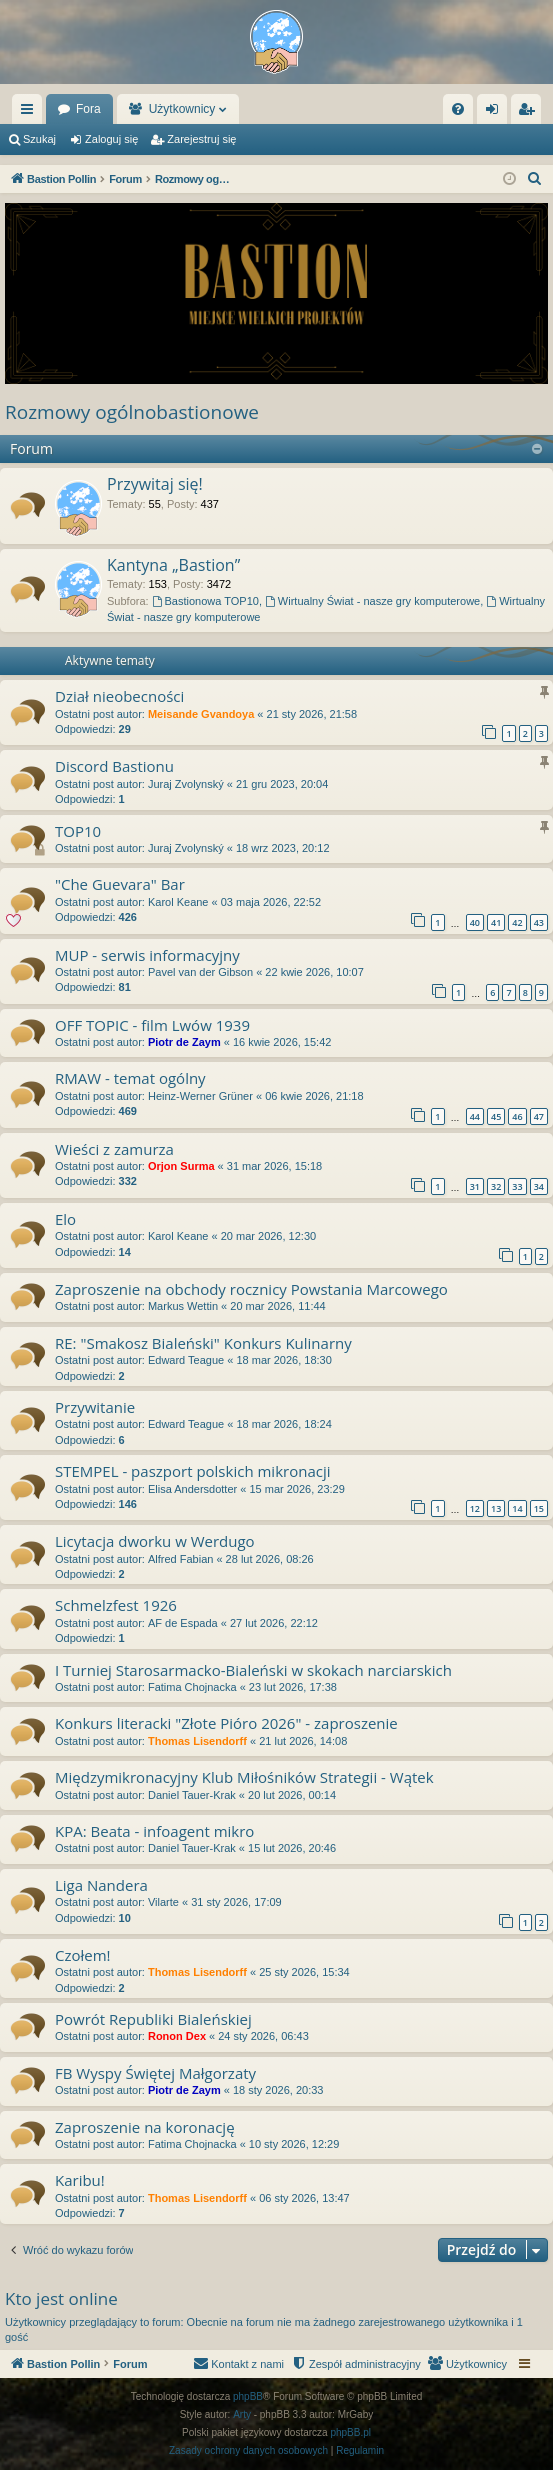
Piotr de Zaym (184, 1042)
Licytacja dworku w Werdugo (155, 1541)
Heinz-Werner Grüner (200, 1096)
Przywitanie (95, 1407)
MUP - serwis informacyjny (147, 955)
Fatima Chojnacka (192, 1687)
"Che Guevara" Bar (120, 884)
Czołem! (83, 1955)
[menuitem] (458, 109)
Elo (65, 1219)
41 (496, 922)
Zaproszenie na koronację (145, 2127)
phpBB (248, 2396)
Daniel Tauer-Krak (192, 1795)
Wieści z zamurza (114, 1149)
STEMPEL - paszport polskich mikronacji (192, 1471)
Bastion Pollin (94, 109)
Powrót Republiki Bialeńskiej (153, 2019)
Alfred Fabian (180, 1559)
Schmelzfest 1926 (116, 1605)
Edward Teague (186, 1360)
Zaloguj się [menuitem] (496, 113)
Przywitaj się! (155, 484)
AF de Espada (183, 1623)
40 (475, 922)
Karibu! (80, 2180)
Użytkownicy (282, 109)
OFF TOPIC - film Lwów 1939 (152, 1025)
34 (539, 1186)
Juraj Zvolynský (186, 784)
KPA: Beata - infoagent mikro (154, 1831)
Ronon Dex (177, 2036)
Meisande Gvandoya (201, 714)
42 (517, 922)
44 (475, 1116)
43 (539, 922)
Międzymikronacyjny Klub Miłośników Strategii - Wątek (244, 1777)
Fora (189, 109)
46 (517, 1116)
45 (496, 1116)
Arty (242, 2414)
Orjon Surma (181, 1166)
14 (517, 1508)
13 (496, 1508)
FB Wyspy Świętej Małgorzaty (155, 2073)
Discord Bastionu (114, 766)
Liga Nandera (101, 1885)
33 (517, 1186)
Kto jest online (61, 2298)
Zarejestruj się (201, 139)
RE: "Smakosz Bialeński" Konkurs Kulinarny (203, 1343)
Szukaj (39, 139)
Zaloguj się (111, 139)
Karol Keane (178, 902)
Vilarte (163, 1902)
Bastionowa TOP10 (205, 601)
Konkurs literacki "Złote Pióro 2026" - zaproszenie (226, 1723)
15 (539, 1508)
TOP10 (78, 831)
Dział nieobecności (119, 696)
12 (475, 1508)
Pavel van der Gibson (200, 972)
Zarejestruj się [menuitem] (530, 113)
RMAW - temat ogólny (130, 1078)
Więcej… (31, 113)
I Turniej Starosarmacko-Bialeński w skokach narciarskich (253, 1670)
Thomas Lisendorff (197, 1741)
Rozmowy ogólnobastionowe (132, 412)
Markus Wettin (183, 1306)
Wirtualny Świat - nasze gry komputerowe (372, 601)
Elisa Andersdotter (192, 1489)
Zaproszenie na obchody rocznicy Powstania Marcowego (251, 1289)
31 (475, 1186)
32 (496, 1186)
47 (539, 1116)
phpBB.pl (350, 2432)
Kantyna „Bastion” (173, 565)
